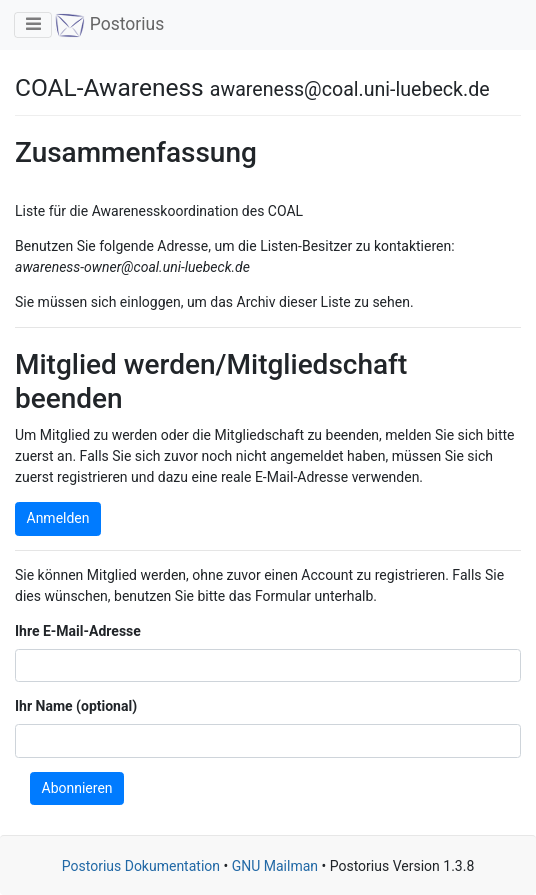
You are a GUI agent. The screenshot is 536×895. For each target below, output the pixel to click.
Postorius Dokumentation (141, 866)
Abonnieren (77, 788)
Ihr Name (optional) (76, 706)
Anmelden (58, 518)
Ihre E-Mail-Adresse (78, 631)
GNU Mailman (275, 866)
